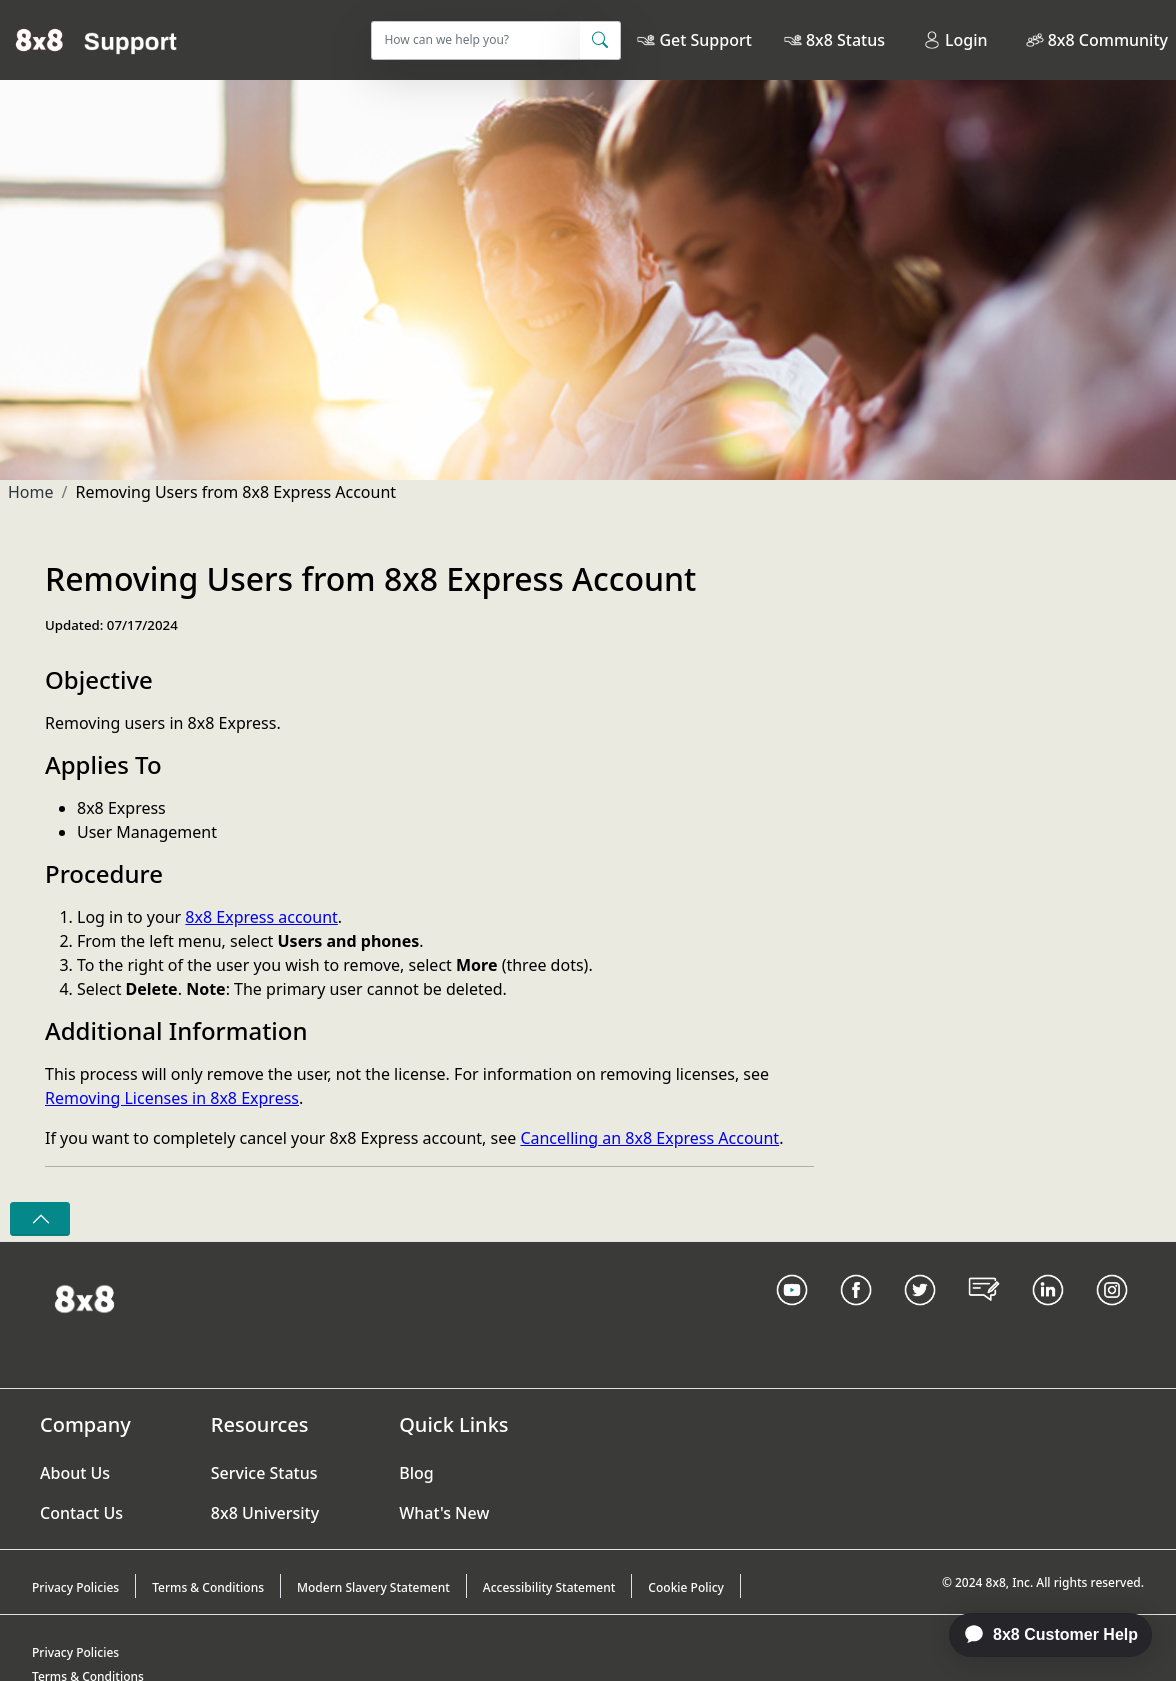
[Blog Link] (984, 1315)
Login (955, 40)
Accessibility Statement (549, 1587)
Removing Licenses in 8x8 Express (172, 1098)
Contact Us (81, 1513)
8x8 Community (1108, 40)
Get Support (705, 40)
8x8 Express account (261, 917)
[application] (1040, 1635)
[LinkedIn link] (1048, 1315)
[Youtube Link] (792, 1315)
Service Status (264, 1473)
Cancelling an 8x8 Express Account (649, 1138)
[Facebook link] (856, 1315)
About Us (75, 1473)
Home (31, 492)
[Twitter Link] (920, 1315)
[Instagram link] (1112, 1315)
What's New (444, 1513)
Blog (416, 1473)
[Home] (96, 40)
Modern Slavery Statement (373, 1587)
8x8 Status (845, 40)
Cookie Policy (686, 1587)
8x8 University (265, 1513)
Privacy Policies (75, 1587)
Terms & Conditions (208, 1587)
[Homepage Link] (84, 1297)
